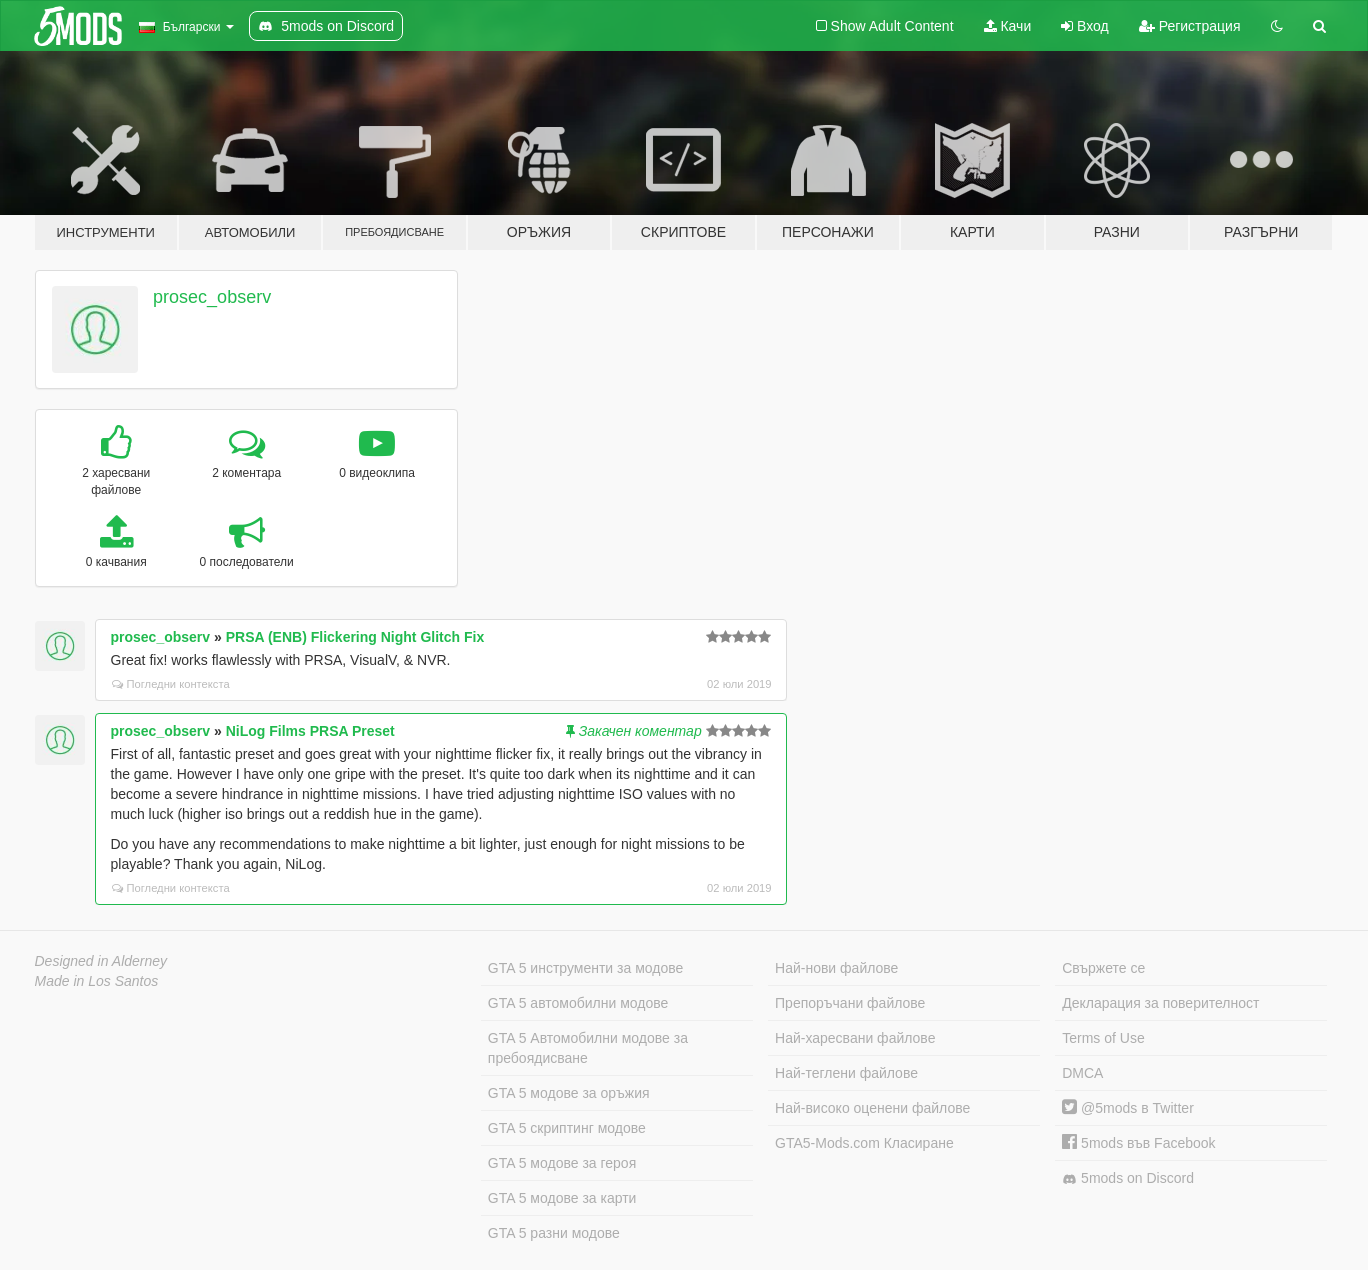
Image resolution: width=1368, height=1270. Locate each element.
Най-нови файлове (836, 968)
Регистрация (1190, 26)
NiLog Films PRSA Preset (310, 731)
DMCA (1082, 1073)
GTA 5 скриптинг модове (567, 1128)
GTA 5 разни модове (554, 1233)
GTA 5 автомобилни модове (578, 1003)
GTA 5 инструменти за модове (585, 968)
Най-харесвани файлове (855, 1038)
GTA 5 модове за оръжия (569, 1093)
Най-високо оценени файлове (872, 1108)
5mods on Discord (1128, 1178)
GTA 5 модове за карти (562, 1198)
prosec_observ (212, 297)
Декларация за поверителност (1160, 1003)
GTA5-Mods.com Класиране (864, 1143)
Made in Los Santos (97, 981)
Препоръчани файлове (850, 1003)
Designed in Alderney (101, 961)
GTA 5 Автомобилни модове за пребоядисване (588, 1048)
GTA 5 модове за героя (562, 1163)
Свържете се (1103, 968)
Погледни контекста (171, 684)
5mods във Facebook (1138, 1143)
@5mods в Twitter (1128, 1108)
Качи (1008, 26)
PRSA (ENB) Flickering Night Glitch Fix (355, 637)
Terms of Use (1103, 1038)
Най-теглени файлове (846, 1073)
